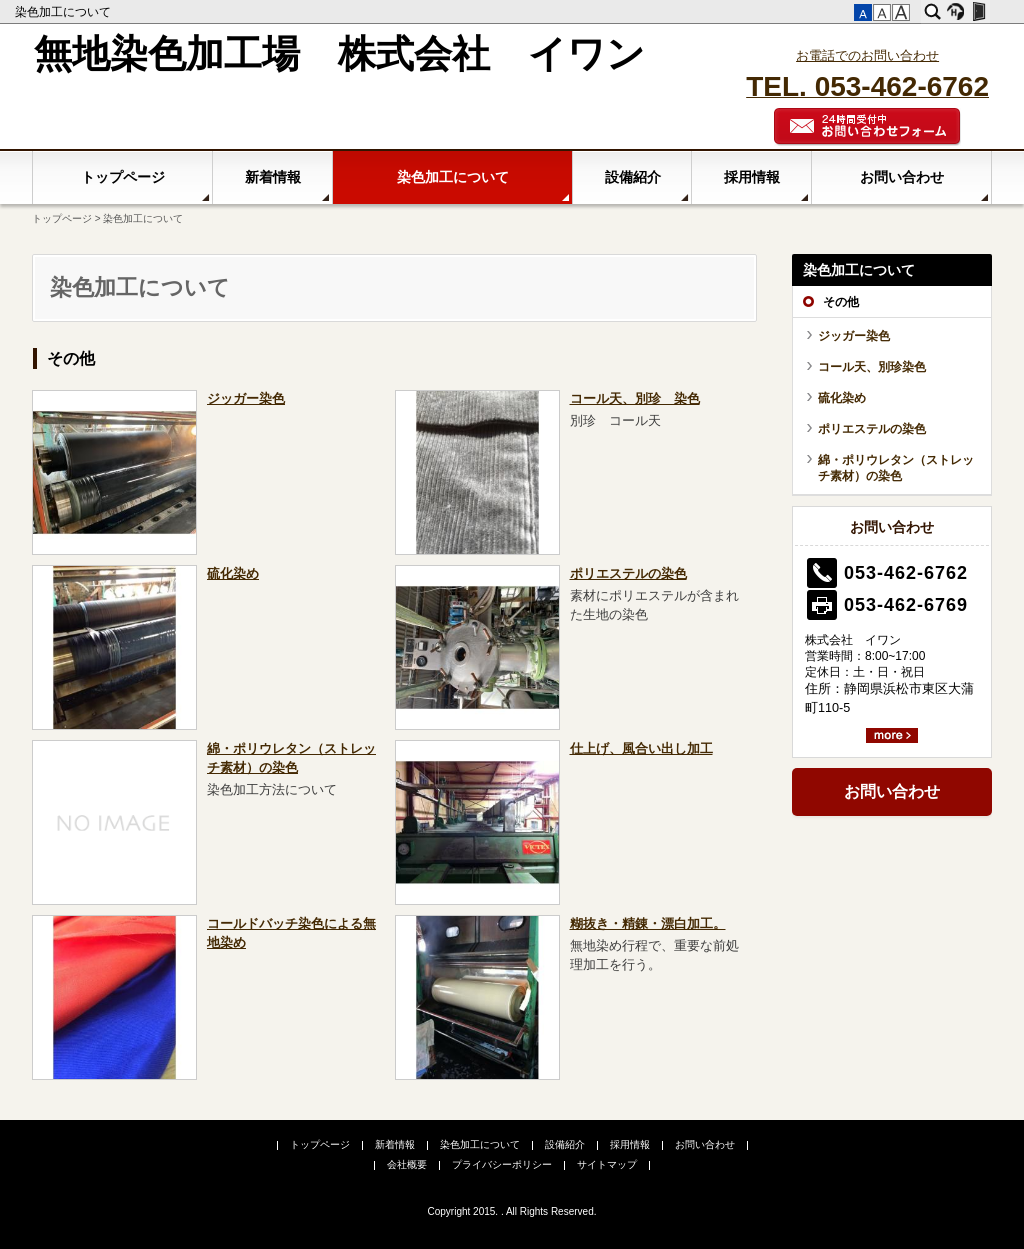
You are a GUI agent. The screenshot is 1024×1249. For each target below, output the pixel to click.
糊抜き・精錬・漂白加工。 (648, 924)
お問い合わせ (902, 177)
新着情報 (273, 177)
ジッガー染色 (246, 399)
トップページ (123, 177)
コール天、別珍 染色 (635, 399)
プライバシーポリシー (502, 1164)
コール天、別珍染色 (872, 367)
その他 (71, 358)
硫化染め (233, 574)
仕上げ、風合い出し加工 (641, 749)
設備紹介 (633, 177)
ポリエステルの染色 (628, 574)
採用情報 (752, 177)
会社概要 (407, 1164)
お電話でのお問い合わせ (867, 56)
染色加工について (64, 12)
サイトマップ (607, 1164)
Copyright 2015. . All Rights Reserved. (512, 1211)
